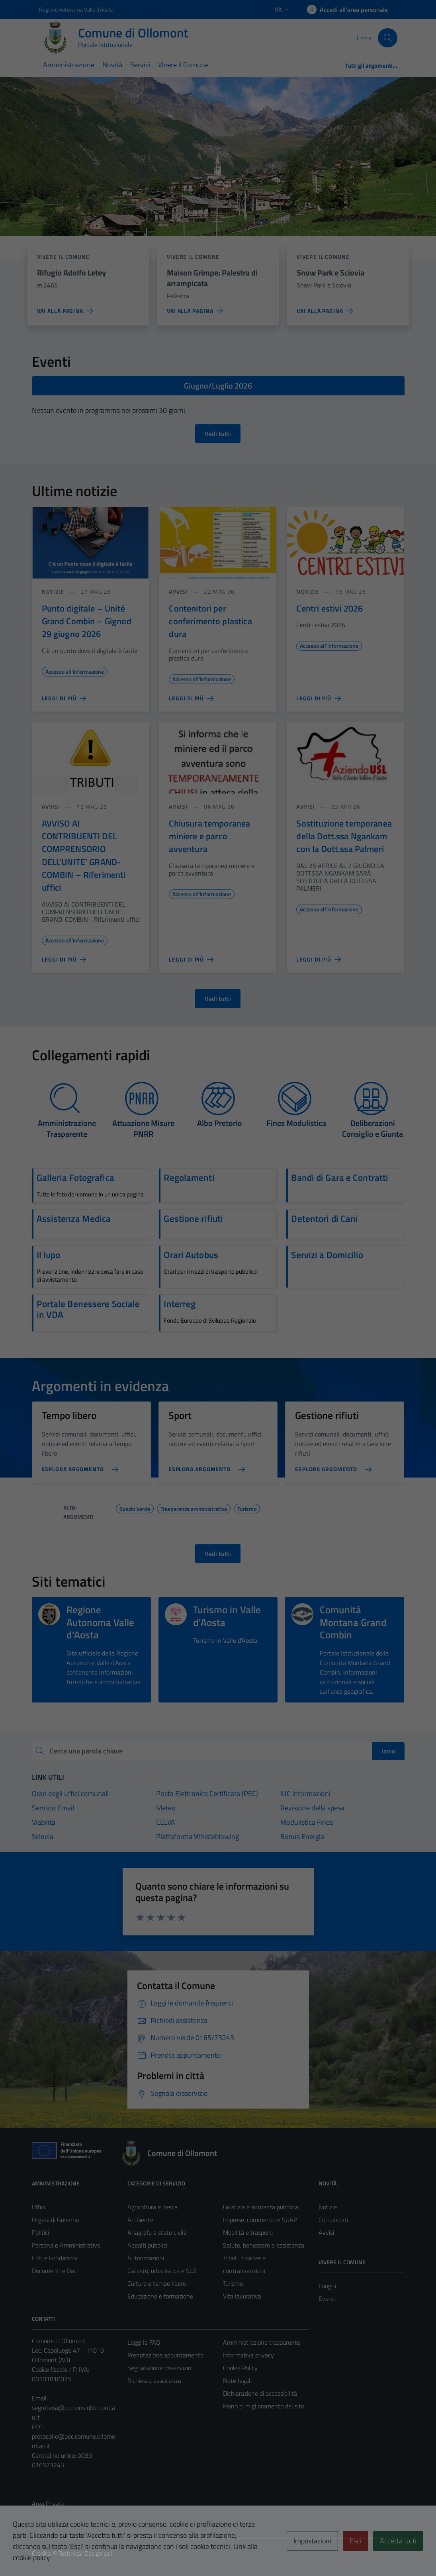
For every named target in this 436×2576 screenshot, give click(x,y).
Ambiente (140, 2219)
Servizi (140, 64)
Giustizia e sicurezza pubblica (260, 2207)
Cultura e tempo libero (156, 2283)
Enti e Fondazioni (54, 2258)
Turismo (246, 1508)
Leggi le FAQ (143, 2342)
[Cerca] (387, 37)
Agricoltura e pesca (152, 2207)
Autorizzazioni (145, 2258)
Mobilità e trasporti (248, 2232)
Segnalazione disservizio (159, 2368)
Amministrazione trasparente (261, 2342)
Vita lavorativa (242, 2296)
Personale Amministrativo (66, 2245)
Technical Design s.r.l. (86, 2553)
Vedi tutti (218, 433)
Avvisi (178, 591)
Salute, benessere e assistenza (263, 2245)
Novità (112, 64)
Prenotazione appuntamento (165, 2355)
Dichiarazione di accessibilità (260, 2393)
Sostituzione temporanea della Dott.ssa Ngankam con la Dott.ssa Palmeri (343, 836)
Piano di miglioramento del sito (263, 2406)
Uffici (38, 2207)
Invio (388, 1751)
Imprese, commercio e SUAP (260, 2219)
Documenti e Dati (55, 2270)
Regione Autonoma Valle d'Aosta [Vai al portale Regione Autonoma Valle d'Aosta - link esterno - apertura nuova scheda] (76, 9)
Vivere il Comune (183, 64)
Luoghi (327, 2286)
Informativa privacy (248, 2355)
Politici (40, 2232)
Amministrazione (68, 64)
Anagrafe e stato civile (157, 2232)
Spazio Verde (134, 1508)
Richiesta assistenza (154, 2380)
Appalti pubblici (147, 2245)
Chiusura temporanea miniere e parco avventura (209, 836)
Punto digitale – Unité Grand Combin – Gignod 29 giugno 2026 (86, 621)
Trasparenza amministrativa (193, 1508)
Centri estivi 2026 (329, 608)
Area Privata (48, 2503)
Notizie (53, 591)
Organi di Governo (55, 2219)
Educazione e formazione (160, 2296)
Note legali (237, 2380)
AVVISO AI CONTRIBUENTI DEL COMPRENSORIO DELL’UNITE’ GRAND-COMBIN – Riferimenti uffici (84, 855)
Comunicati (333, 2219)
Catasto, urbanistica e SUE (162, 2270)
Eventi (327, 2298)
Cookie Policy (240, 2368)
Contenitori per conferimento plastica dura (210, 621)
